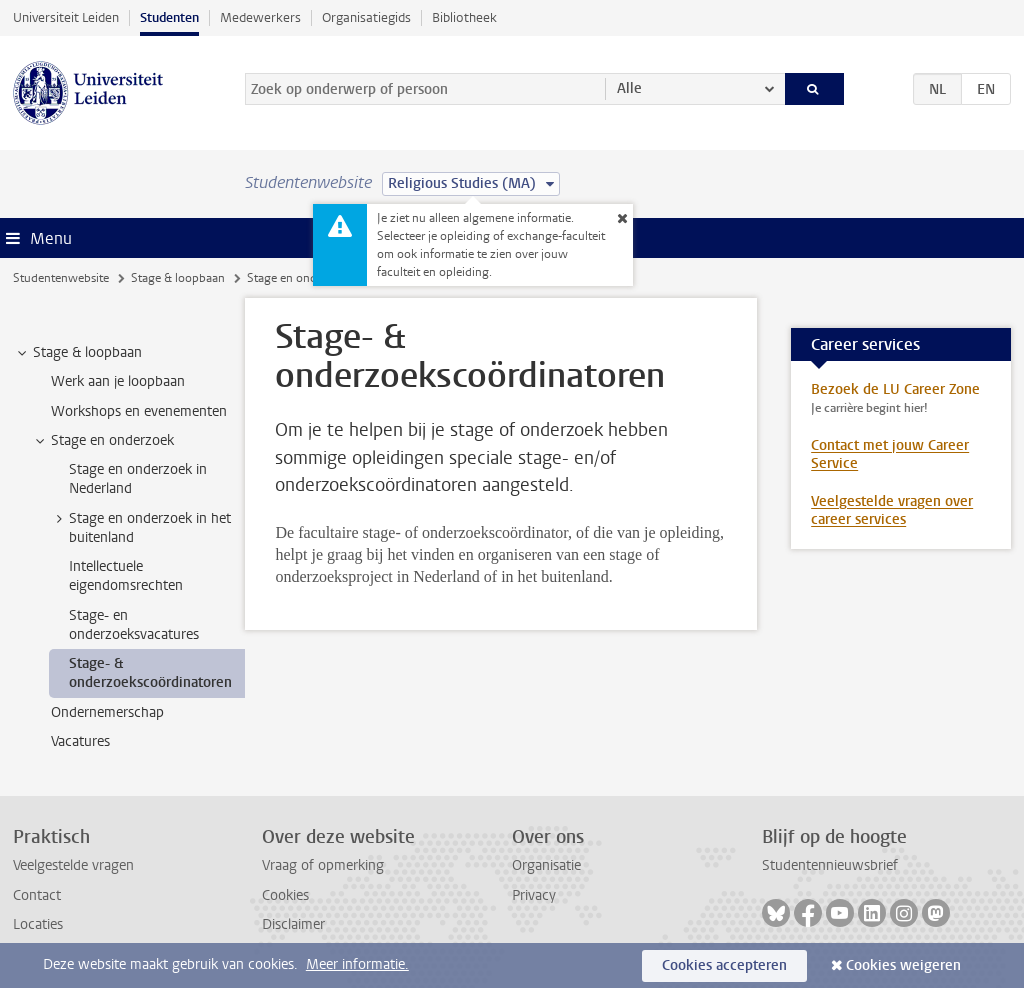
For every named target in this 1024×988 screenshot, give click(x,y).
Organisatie (546, 865)
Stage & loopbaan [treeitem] (78, 353)
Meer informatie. (357, 964)
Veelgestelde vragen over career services (892, 510)
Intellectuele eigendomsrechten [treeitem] (126, 576)
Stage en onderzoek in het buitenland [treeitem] (140, 528)
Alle (629, 88)
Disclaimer (293, 924)
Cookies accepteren (724, 965)
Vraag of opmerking (323, 865)
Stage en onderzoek (299, 278)
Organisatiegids (366, 17)
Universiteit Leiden (66, 17)
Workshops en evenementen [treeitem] (139, 411)
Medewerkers (260, 17)
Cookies (285, 895)
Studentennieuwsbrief (830, 865)
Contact (37, 895)
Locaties (38, 924)
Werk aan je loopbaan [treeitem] (118, 381)
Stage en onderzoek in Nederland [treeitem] (138, 479)
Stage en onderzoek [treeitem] (103, 441)
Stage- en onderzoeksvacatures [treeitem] (134, 625)
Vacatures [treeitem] (80, 741)
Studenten (169, 17)
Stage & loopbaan (178, 278)
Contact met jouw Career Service (890, 454)
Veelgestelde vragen (73, 865)
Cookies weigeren (903, 965)
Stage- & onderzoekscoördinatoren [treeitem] (150, 673)
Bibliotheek (464, 17)
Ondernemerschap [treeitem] (107, 712)
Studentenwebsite (61, 278)
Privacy (534, 895)
